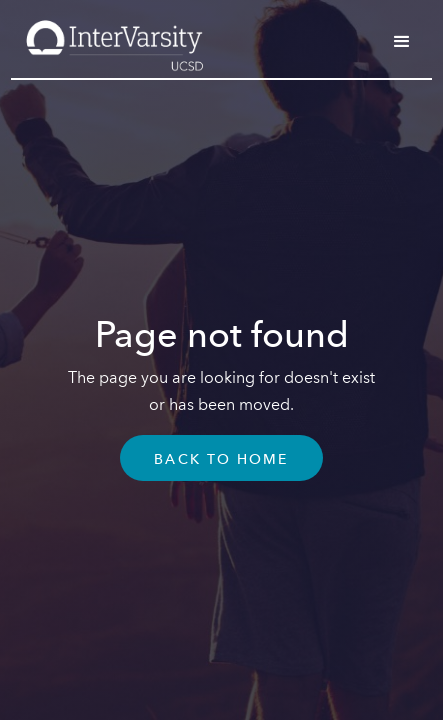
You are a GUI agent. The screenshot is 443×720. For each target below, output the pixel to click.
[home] (109, 38)
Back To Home (221, 460)
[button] (402, 42)
